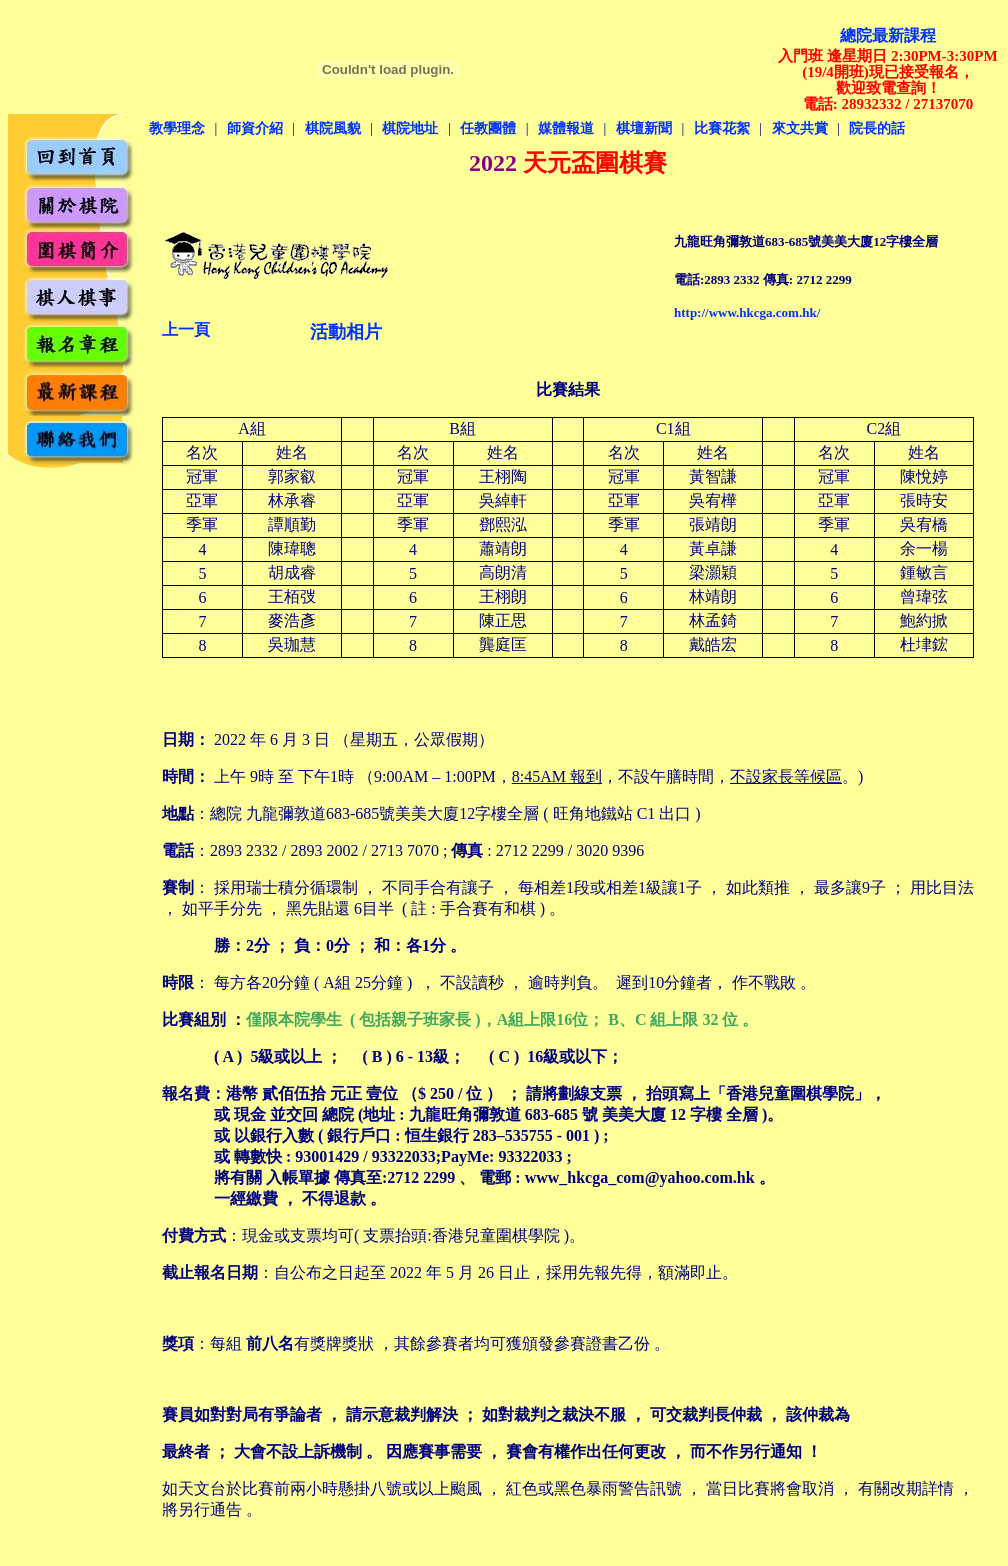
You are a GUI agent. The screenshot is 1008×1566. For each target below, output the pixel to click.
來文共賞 (800, 128)
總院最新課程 (888, 35)
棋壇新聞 (644, 128)
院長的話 (877, 128)
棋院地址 (410, 128)
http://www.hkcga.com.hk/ (747, 312)
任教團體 (488, 128)
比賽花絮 (722, 128)
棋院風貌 (333, 128)
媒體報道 (566, 128)
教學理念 (177, 128)
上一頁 (186, 329)
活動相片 (346, 332)
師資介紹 (255, 128)
